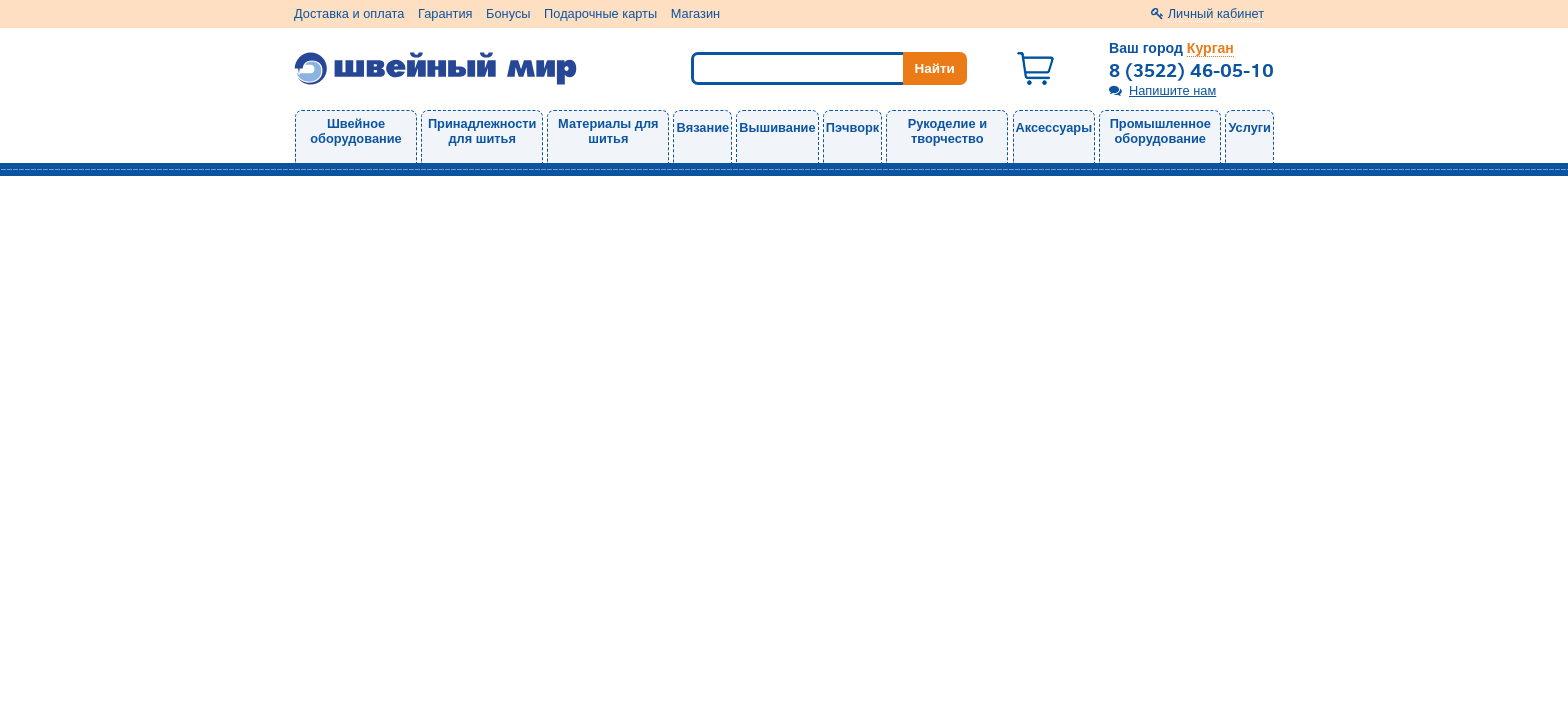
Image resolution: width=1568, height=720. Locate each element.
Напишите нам (1172, 90)
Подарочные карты (600, 13)
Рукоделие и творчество (947, 131)
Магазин (695, 13)
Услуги (1249, 127)
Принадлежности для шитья (482, 131)
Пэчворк (852, 127)
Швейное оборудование (355, 131)
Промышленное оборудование (1160, 131)
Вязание (702, 127)
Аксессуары (1054, 127)
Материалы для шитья (608, 131)
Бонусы (508, 13)
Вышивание (777, 127)
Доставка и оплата (349, 13)
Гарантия (445, 13)
